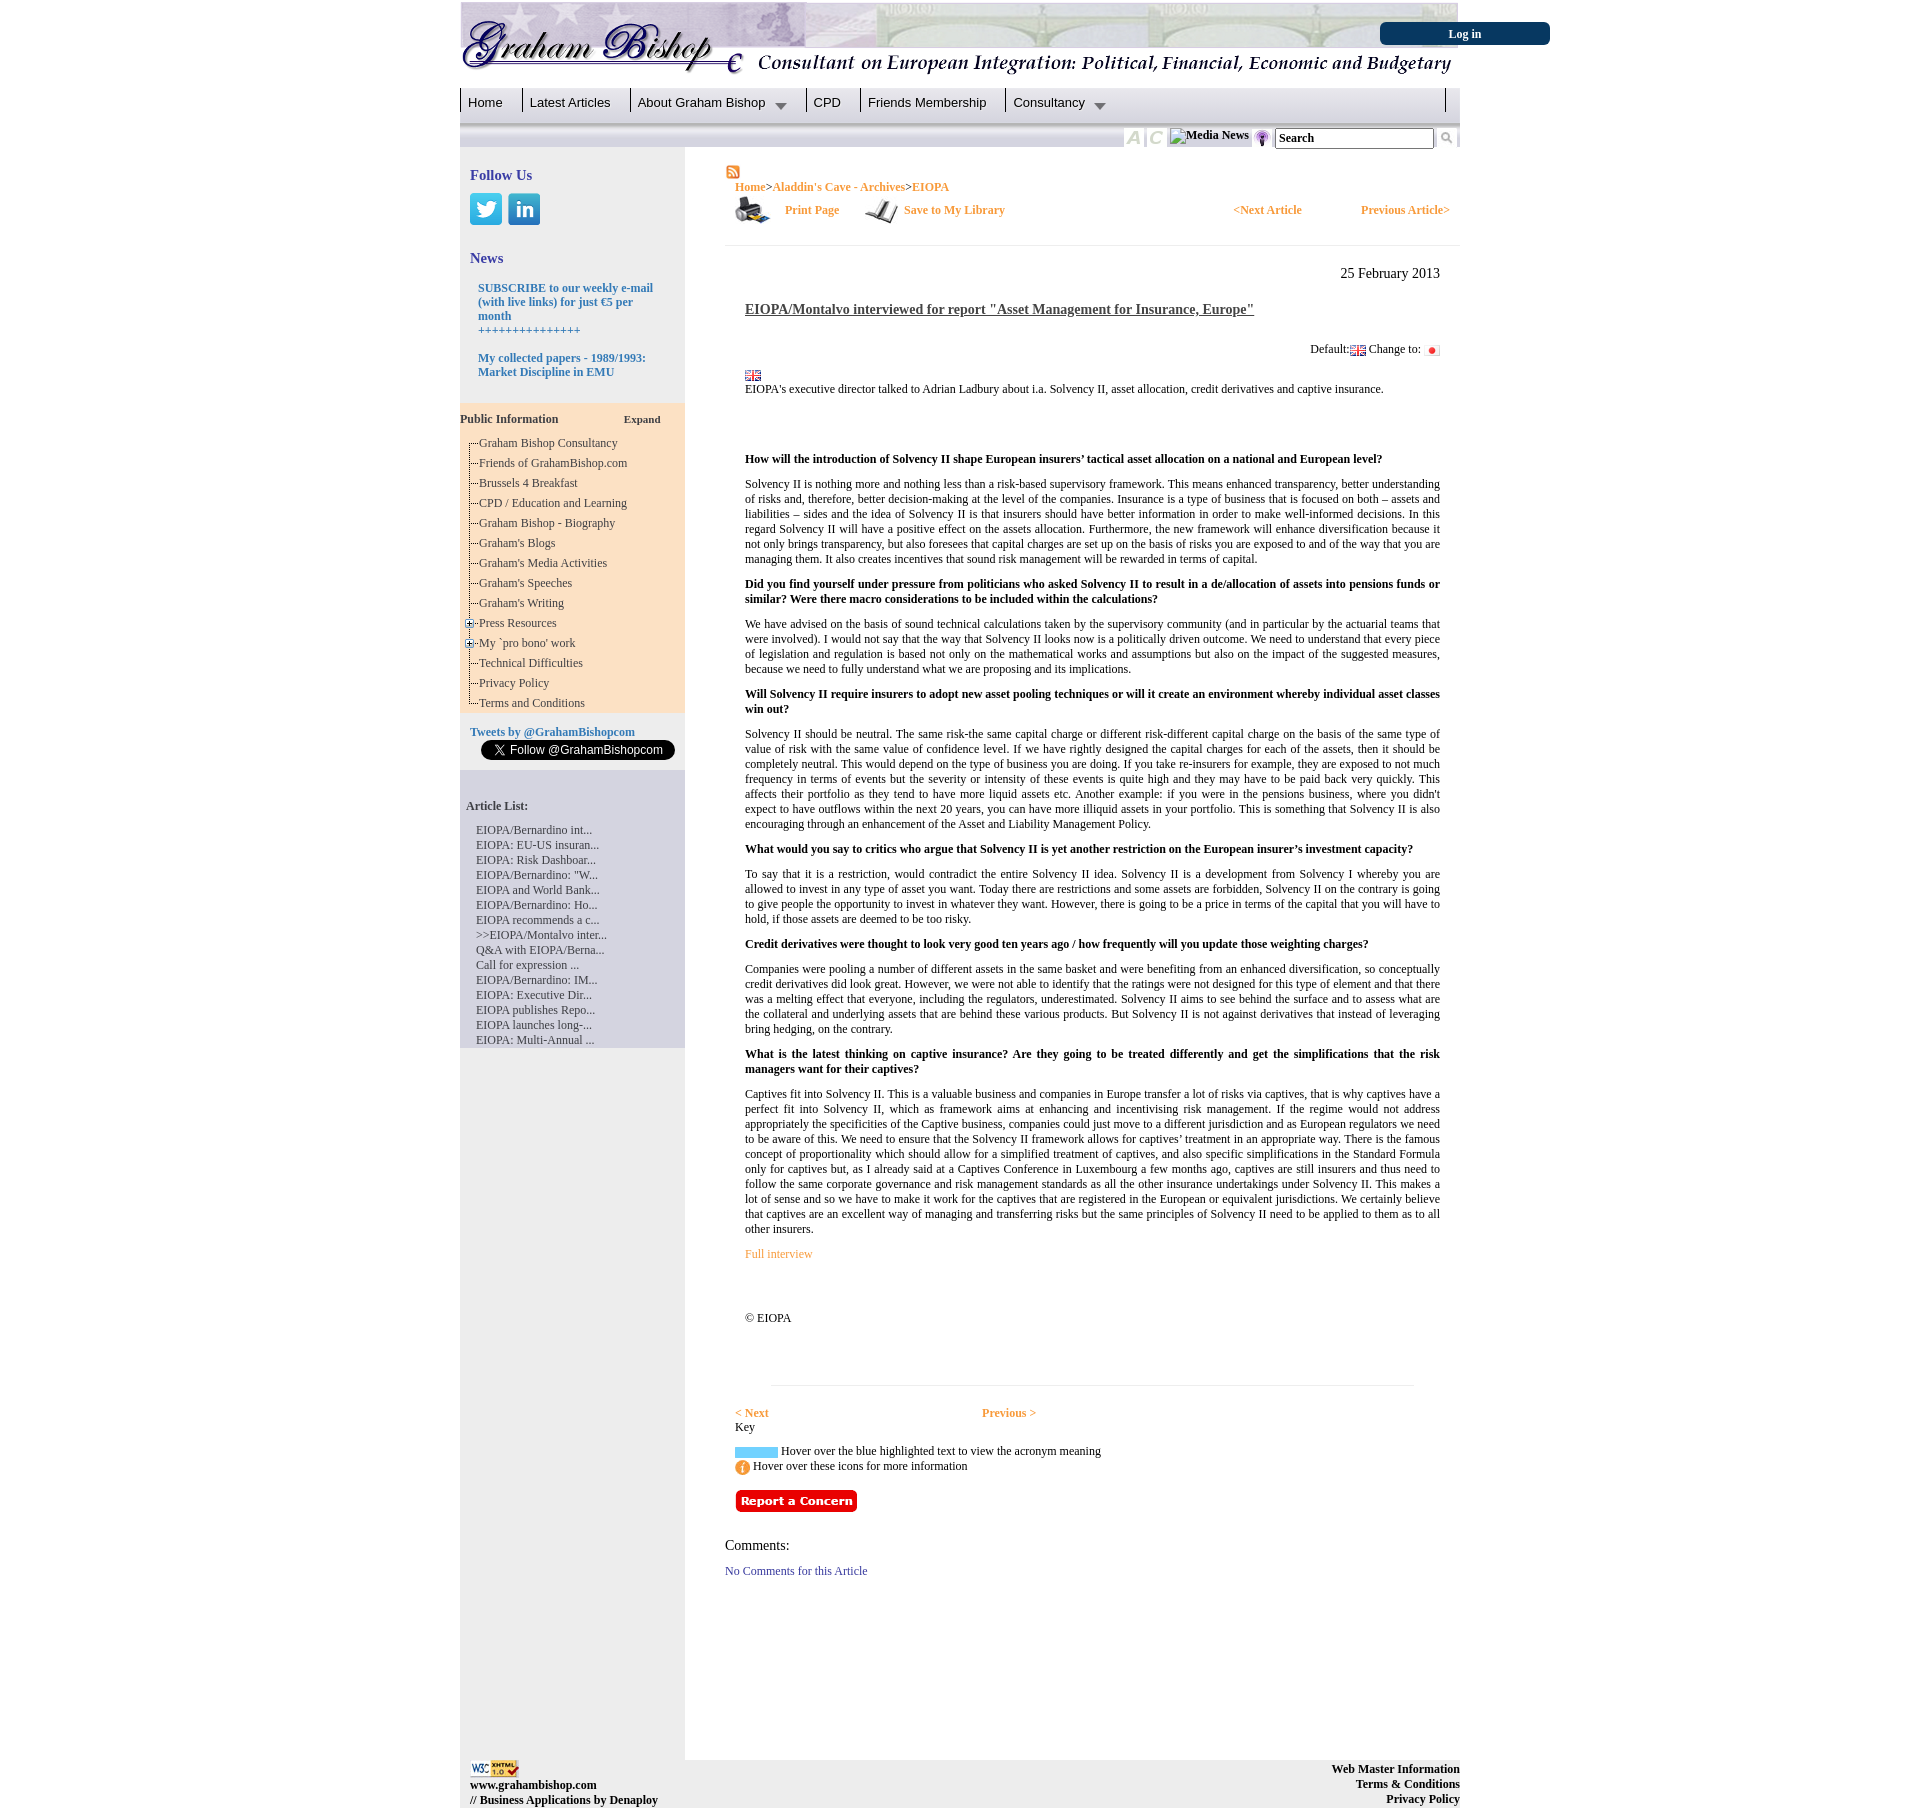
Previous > (1009, 1413)
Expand (642, 419)
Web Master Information (1396, 1769)
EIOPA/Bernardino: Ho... (537, 905)
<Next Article (1267, 210)
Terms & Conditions (1408, 1784)
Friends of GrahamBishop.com (556, 463)
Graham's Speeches (528, 583)
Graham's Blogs (520, 543)
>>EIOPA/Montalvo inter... (541, 935)
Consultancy (1049, 102)
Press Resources (521, 623)
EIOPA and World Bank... (538, 890)
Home (485, 102)
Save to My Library (954, 210)
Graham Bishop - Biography (550, 523)
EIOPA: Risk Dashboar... (536, 860)
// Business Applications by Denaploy (564, 1800)
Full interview (779, 1254)
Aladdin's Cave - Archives (838, 187)
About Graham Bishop (702, 102)
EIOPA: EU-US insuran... (537, 845)
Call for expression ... (527, 965)
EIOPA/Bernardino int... (534, 830)
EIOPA (930, 187)
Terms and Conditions (535, 703)
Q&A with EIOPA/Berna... (540, 950)
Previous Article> (1405, 210)
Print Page (812, 210)
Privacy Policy (517, 683)
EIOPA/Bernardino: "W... (537, 875)
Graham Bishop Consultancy (551, 443)
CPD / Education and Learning (557, 503)
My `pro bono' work (530, 643)
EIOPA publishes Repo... (535, 1010)
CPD (827, 102)
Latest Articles (570, 102)
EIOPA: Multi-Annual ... (535, 1040)
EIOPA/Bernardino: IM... (537, 980)
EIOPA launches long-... (534, 1025)
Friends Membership (927, 102)
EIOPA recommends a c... (538, 920)
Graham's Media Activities (546, 563)
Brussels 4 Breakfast (531, 483)
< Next (752, 1413)
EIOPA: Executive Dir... (534, 995)
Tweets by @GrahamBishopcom (552, 732)
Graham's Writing (524, 603)
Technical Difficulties (534, 663)
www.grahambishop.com (533, 1785)
